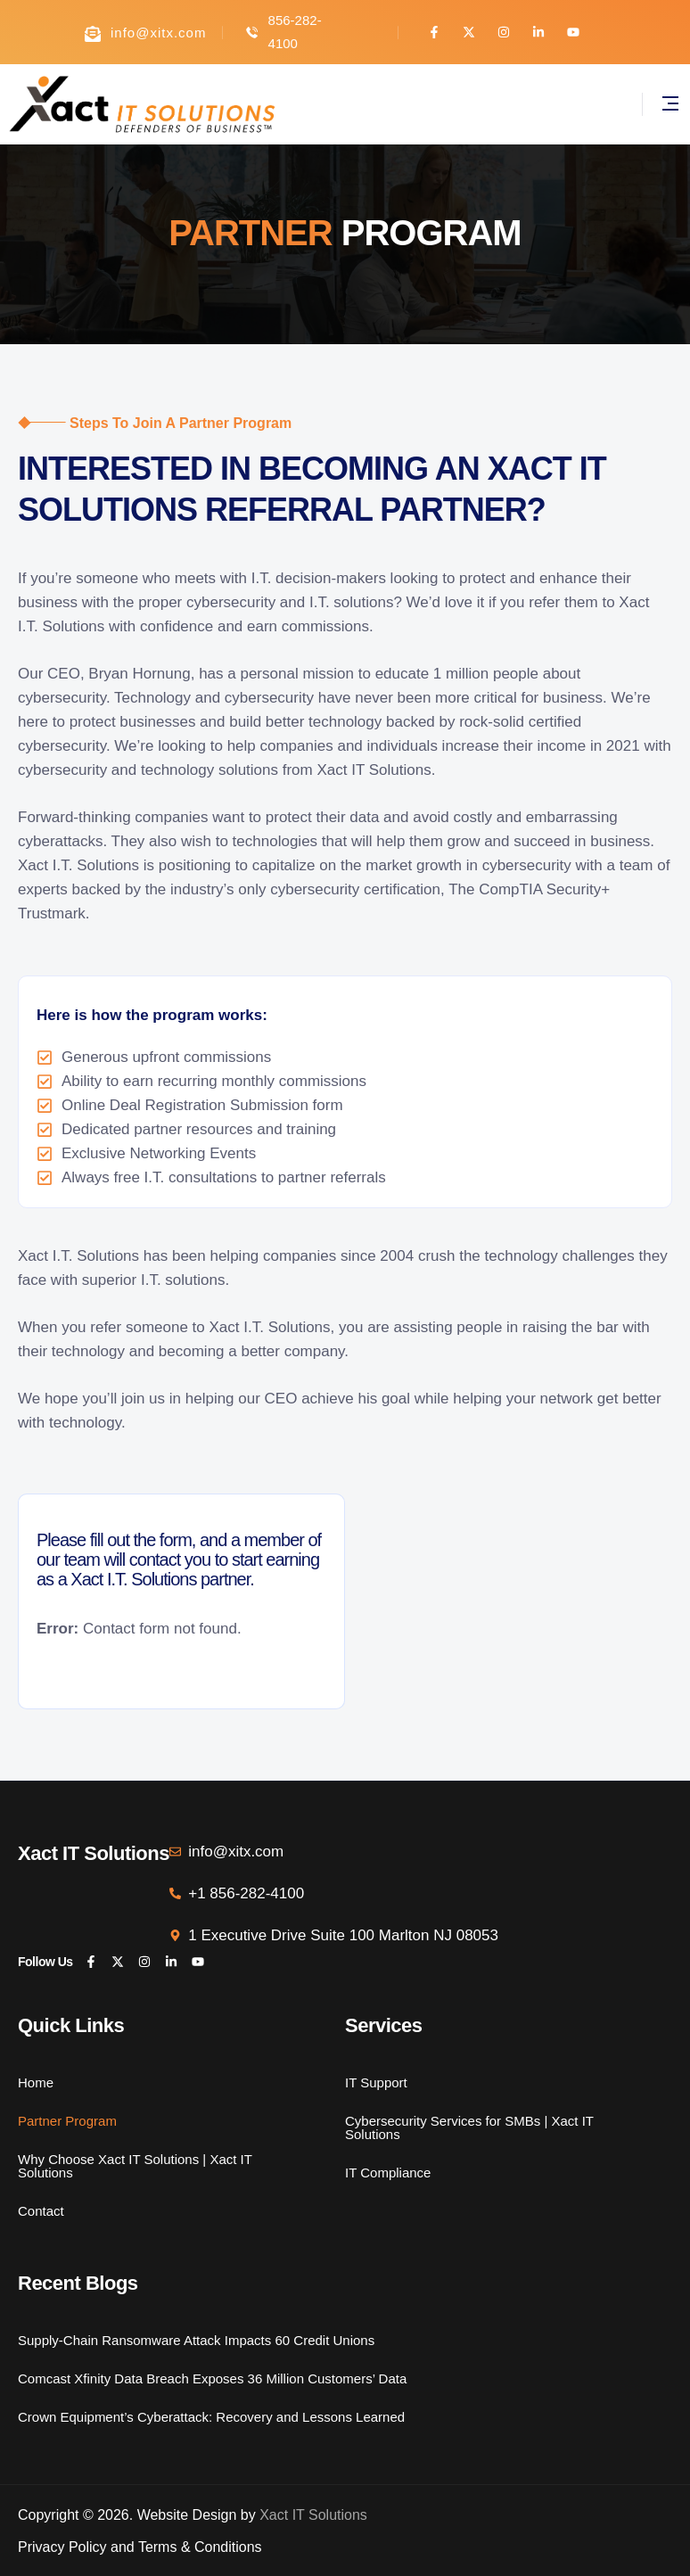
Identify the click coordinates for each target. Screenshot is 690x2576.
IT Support (376, 2082)
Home (35, 2082)
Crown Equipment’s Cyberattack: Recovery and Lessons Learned (211, 2416)
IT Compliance (388, 2172)
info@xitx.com (158, 32)
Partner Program (67, 2120)
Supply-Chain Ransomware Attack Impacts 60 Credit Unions (196, 2340)
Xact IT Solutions (313, 2515)
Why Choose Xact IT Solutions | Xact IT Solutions (135, 2166)
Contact (41, 2210)
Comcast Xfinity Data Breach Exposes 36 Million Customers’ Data (212, 2378)
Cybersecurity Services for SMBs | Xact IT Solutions (469, 2127)
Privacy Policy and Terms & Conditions (140, 2547)
